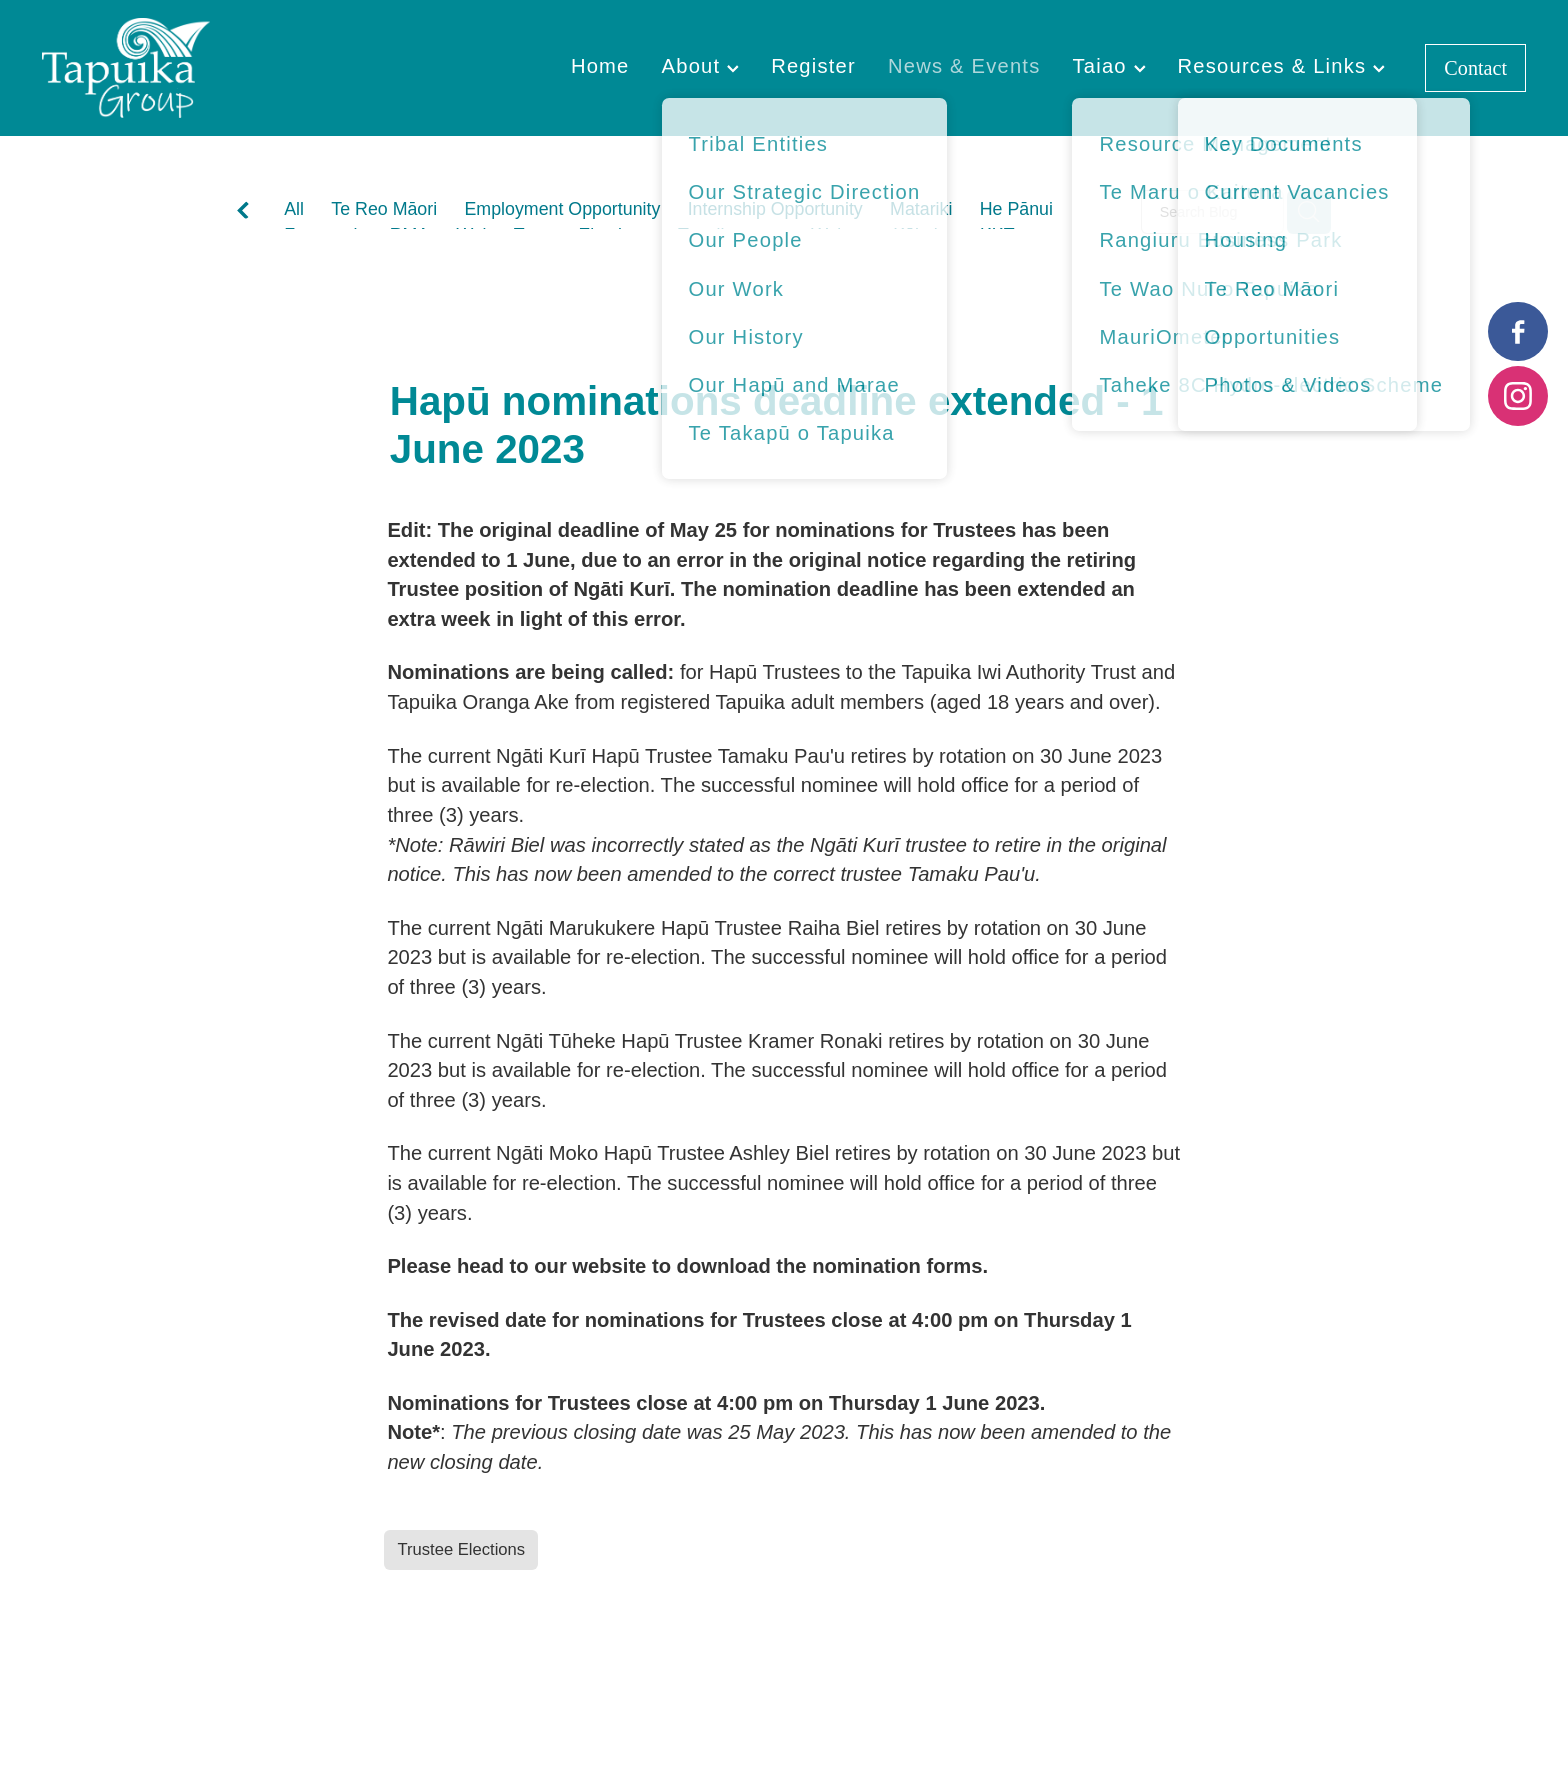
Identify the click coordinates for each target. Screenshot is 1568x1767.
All (294, 209)
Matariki (921, 209)
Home (600, 66)
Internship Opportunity (775, 209)
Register (813, 66)
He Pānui (1016, 209)
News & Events (964, 66)
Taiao (1108, 66)
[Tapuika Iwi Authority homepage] (190, 68)
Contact (1475, 68)
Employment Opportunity (562, 209)
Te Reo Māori (384, 209)
